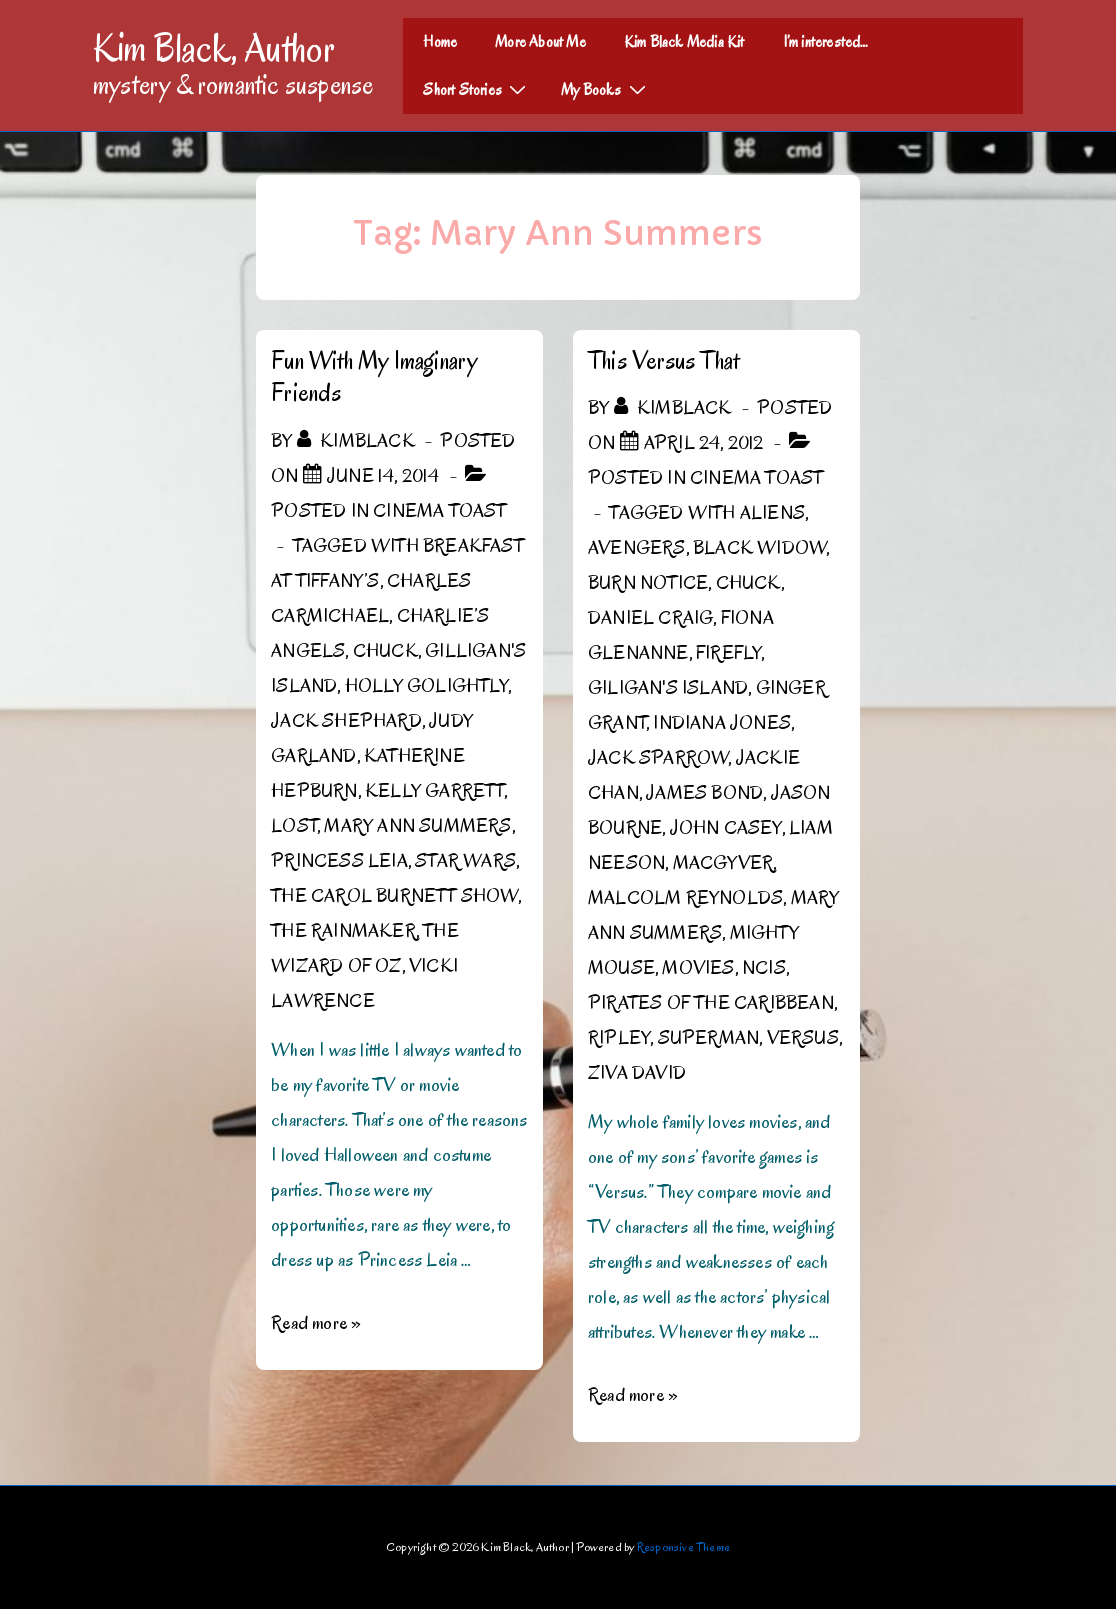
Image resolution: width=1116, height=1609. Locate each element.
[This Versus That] (704, 443)
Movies (698, 968)
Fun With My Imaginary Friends (374, 377)
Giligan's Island (668, 688)
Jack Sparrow (658, 758)
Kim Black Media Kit (684, 42)
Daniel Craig (650, 618)
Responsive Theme (683, 1546)
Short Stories (477, 89)
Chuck (385, 651)
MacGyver (723, 863)
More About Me (540, 42)
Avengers (637, 548)
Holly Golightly (426, 686)
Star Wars (465, 861)
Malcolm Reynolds (685, 898)
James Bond (704, 793)
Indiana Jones (722, 723)
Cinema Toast (439, 511)
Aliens (772, 513)
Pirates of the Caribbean (711, 1003)
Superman (709, 1038)
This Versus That (663, 360)
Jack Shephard (346, 721)
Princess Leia (339, 861)
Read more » (316, 1323)
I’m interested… (826, 42)
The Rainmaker (343, 931)
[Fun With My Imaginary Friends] (383, 476)
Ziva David (637, 1073)
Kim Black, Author (214, 48)
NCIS (764, 968)
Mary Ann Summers (417, 826)
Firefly (728, 653)
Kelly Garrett (434, 791)
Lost (294, 826)
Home (440, 42)
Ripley (619, 1038)
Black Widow (759, 548)
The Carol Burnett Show (394, 896)
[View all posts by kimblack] (358, 441)
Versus (803, 1038)
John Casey (726, 828)
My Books (606, 89)
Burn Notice (648, 583)
